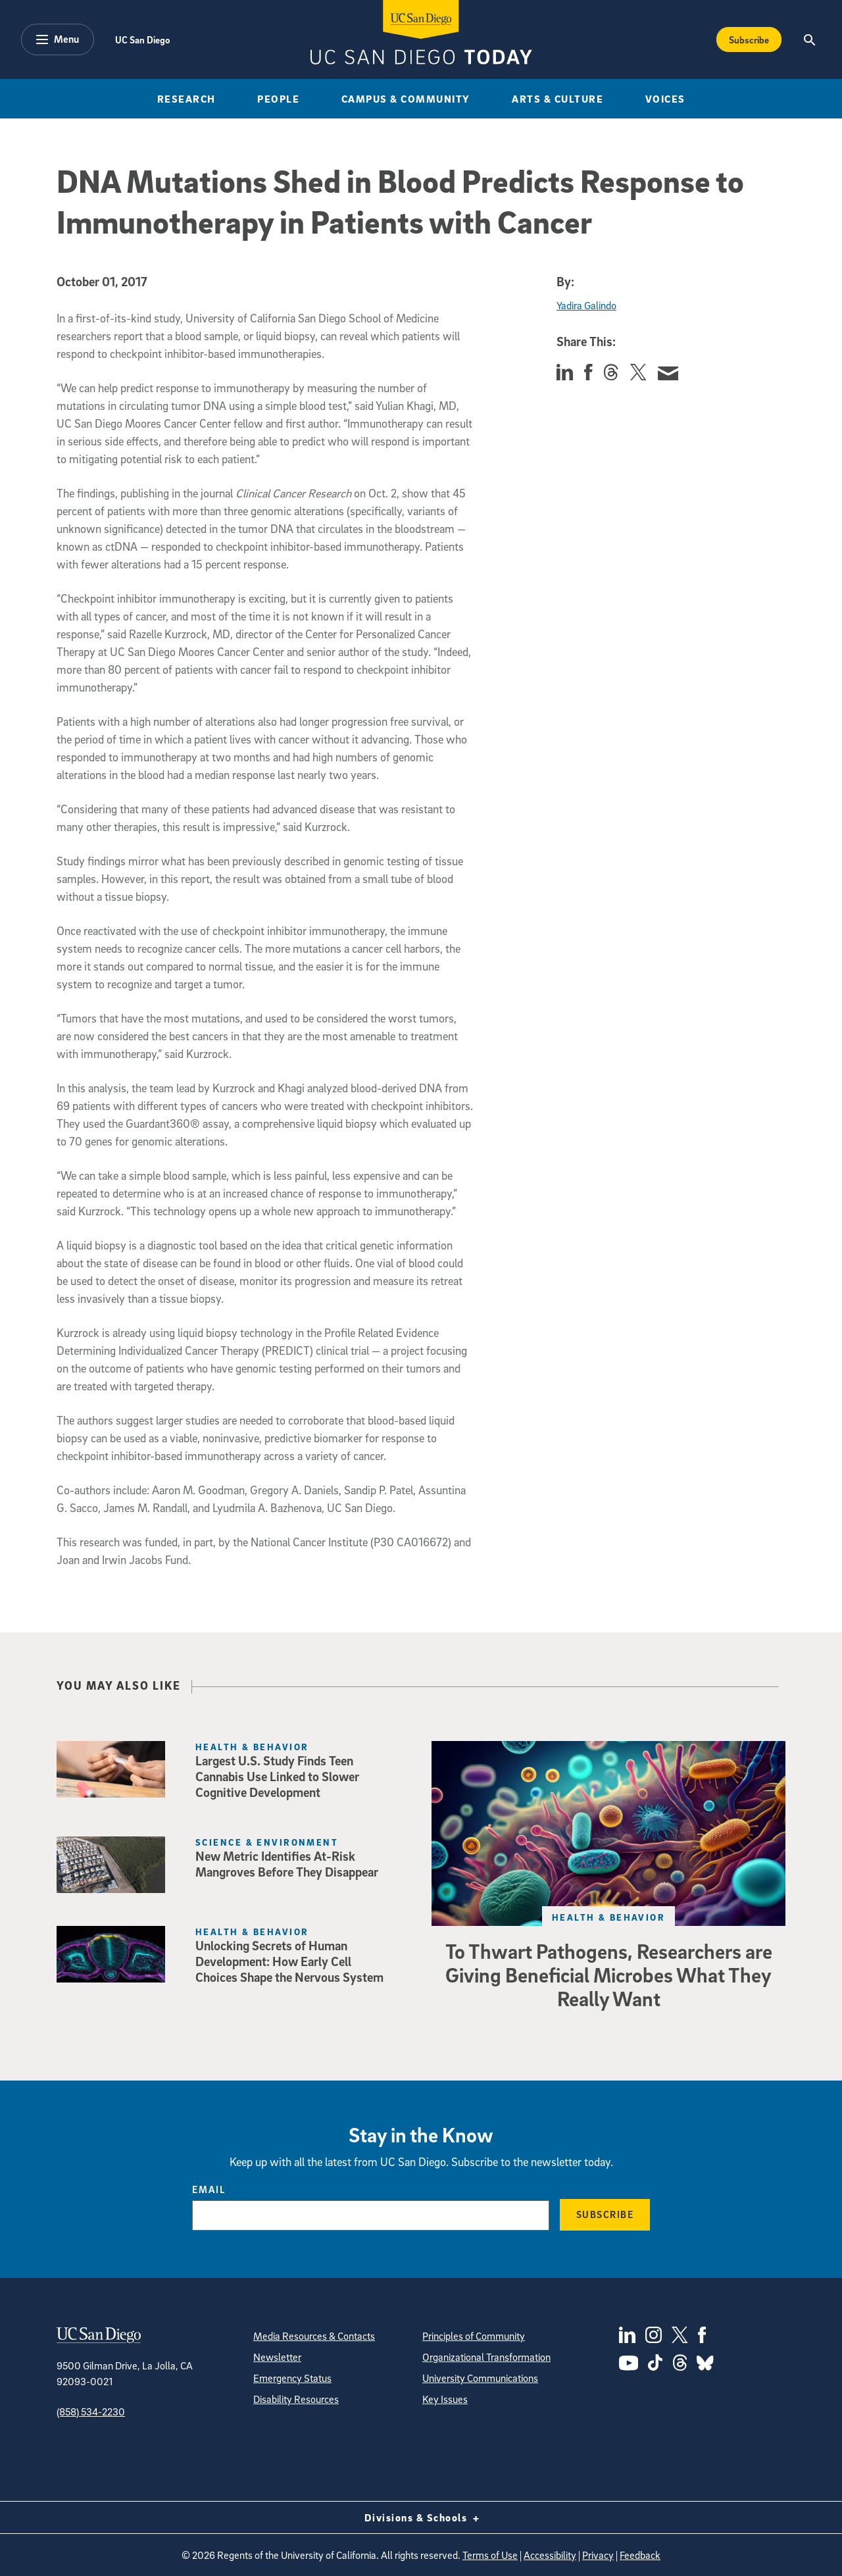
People (278, 98)
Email (209, 2189)
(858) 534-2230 (91, 2411)
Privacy (598, 2555)
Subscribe (605, 2214)
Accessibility (550, 2555)
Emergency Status (292, 2378)
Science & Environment (266, 1842)
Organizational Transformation (486, 2356)
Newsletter (277, 2356)
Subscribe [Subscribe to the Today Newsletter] (749, 39)
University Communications (480, 2378)
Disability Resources (296, 2399)
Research (186, 98)
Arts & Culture (557, 98)
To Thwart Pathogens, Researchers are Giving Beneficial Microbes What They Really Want (608, 1974)
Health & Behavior (608, 1917)
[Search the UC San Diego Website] (809, 39)
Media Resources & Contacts (314, 2335)
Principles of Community (473, 2335)
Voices (665, 98)
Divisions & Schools (421, 2517)
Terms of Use (490, 2555)
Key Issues (445, 2399)
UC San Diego (142, 39)
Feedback (640, 2555)
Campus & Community (405, 98)
